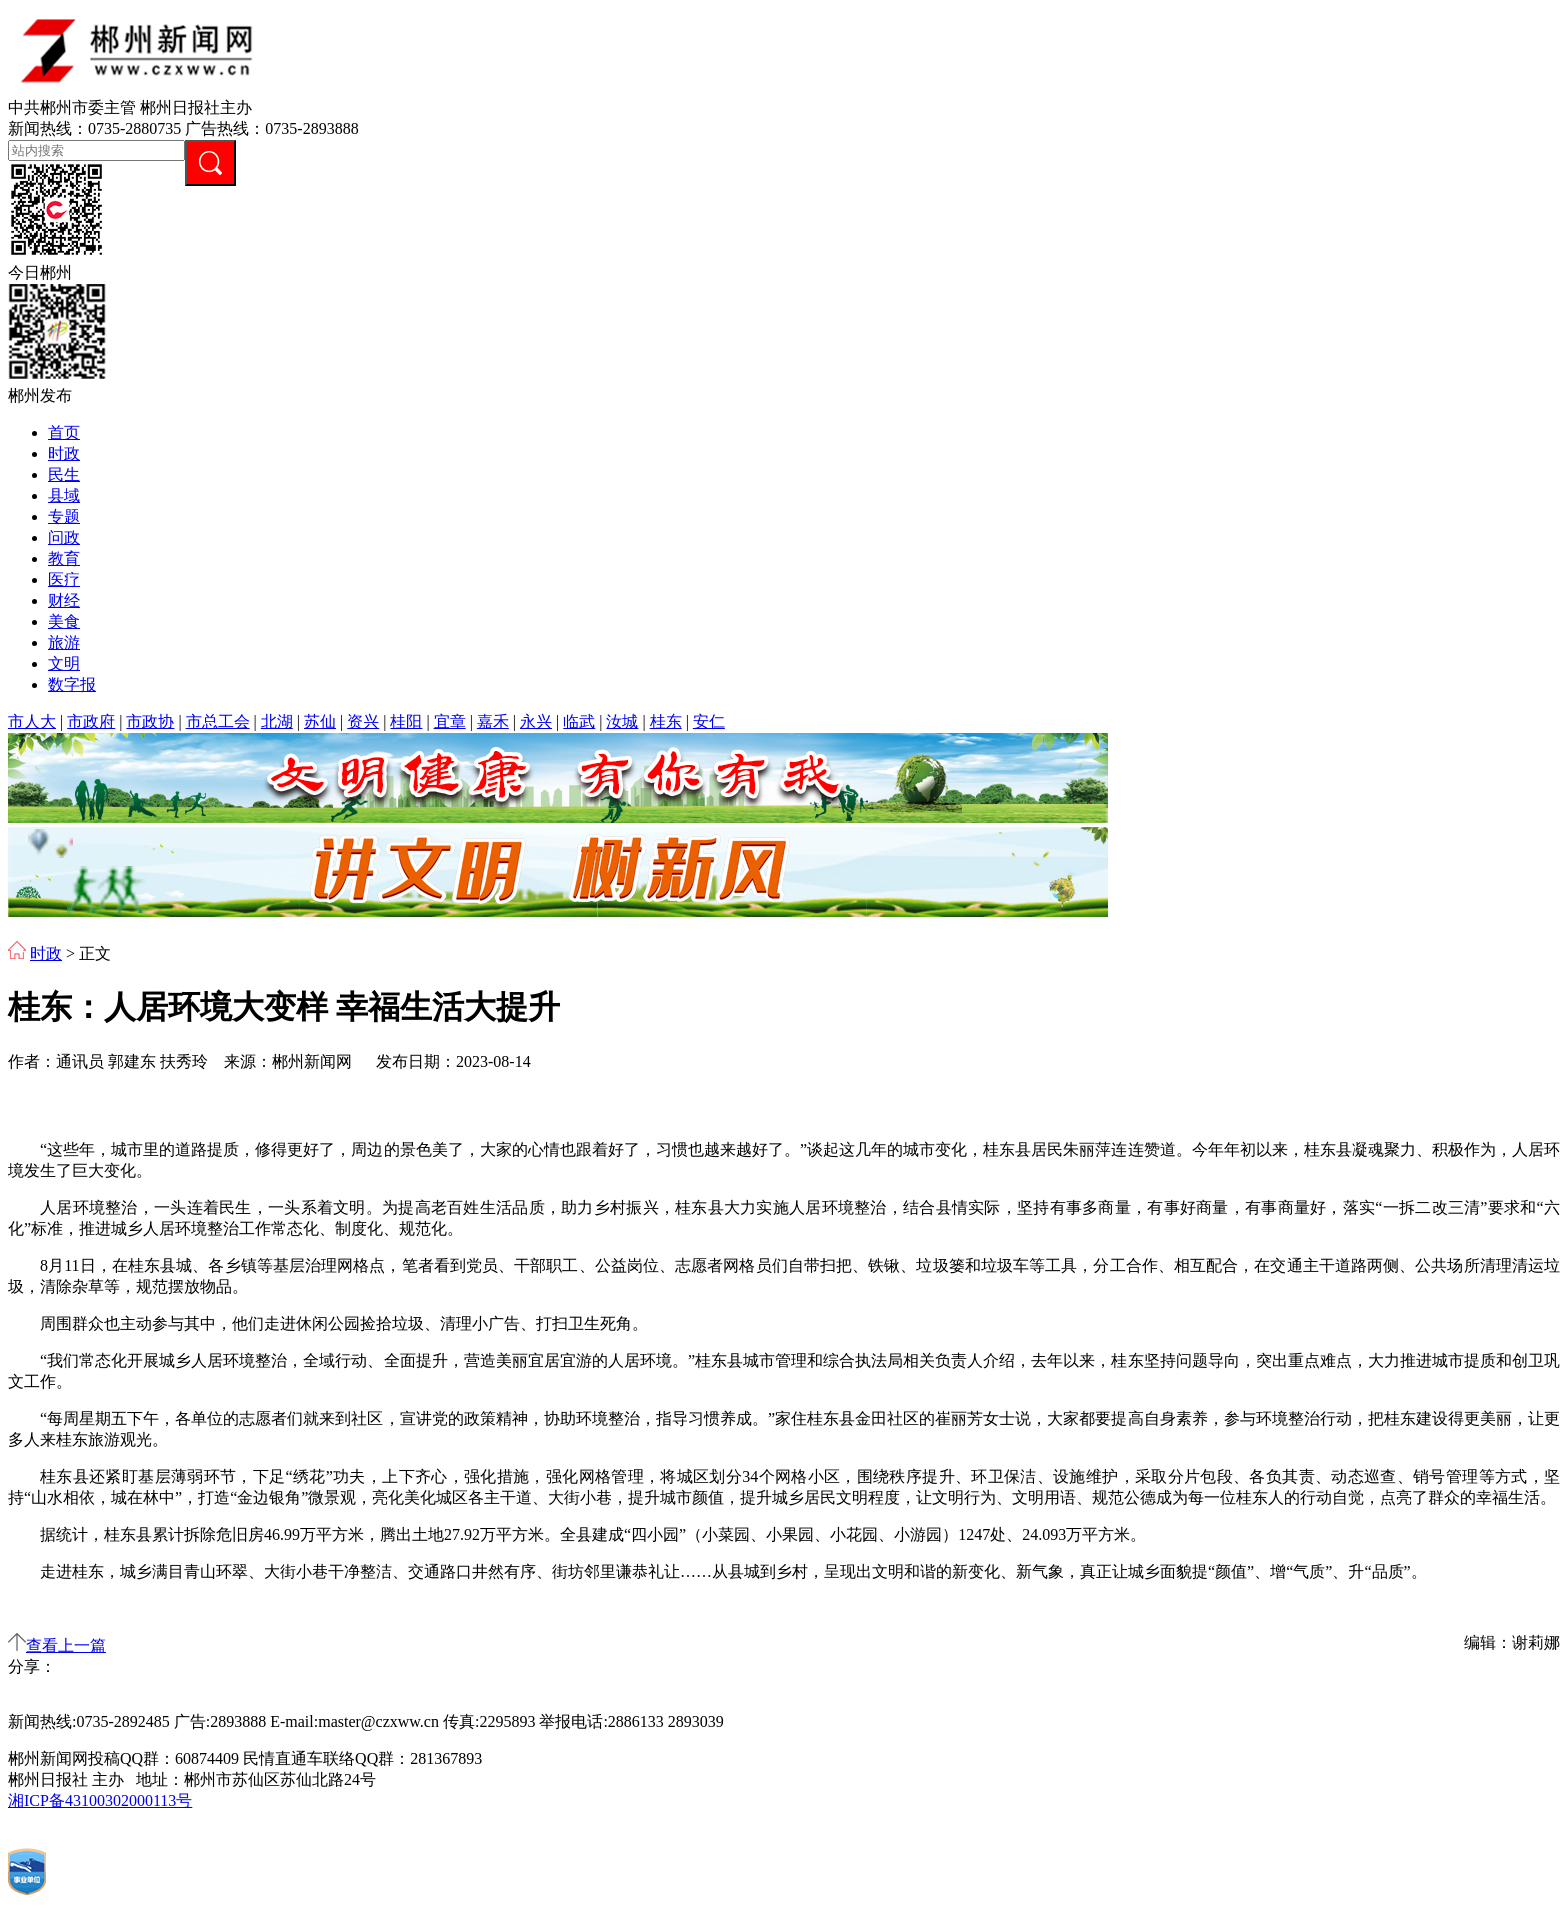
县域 (64, 495)
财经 (64, 600)
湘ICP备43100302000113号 (100, 1800)
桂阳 (406, 721)
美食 (64, 621)
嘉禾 (493, 721)
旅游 (64, 642)
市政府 (91, 721)
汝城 (622, 721)
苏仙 (320, 721)
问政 (64, 537)
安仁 (709, 721)
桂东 (666, 721)
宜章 (450, 721)
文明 (64, 663)
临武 (579, 721)
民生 (64, 474)
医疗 (64, 579)
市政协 (150, 721)
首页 (64, 432)
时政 (64, 453)
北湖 (277, 721)
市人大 (32, 721)
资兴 (363, 721)
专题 (64, 516)
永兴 (536, 721)
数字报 (72, 684)
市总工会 (218, 721)
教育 (64, 558)
